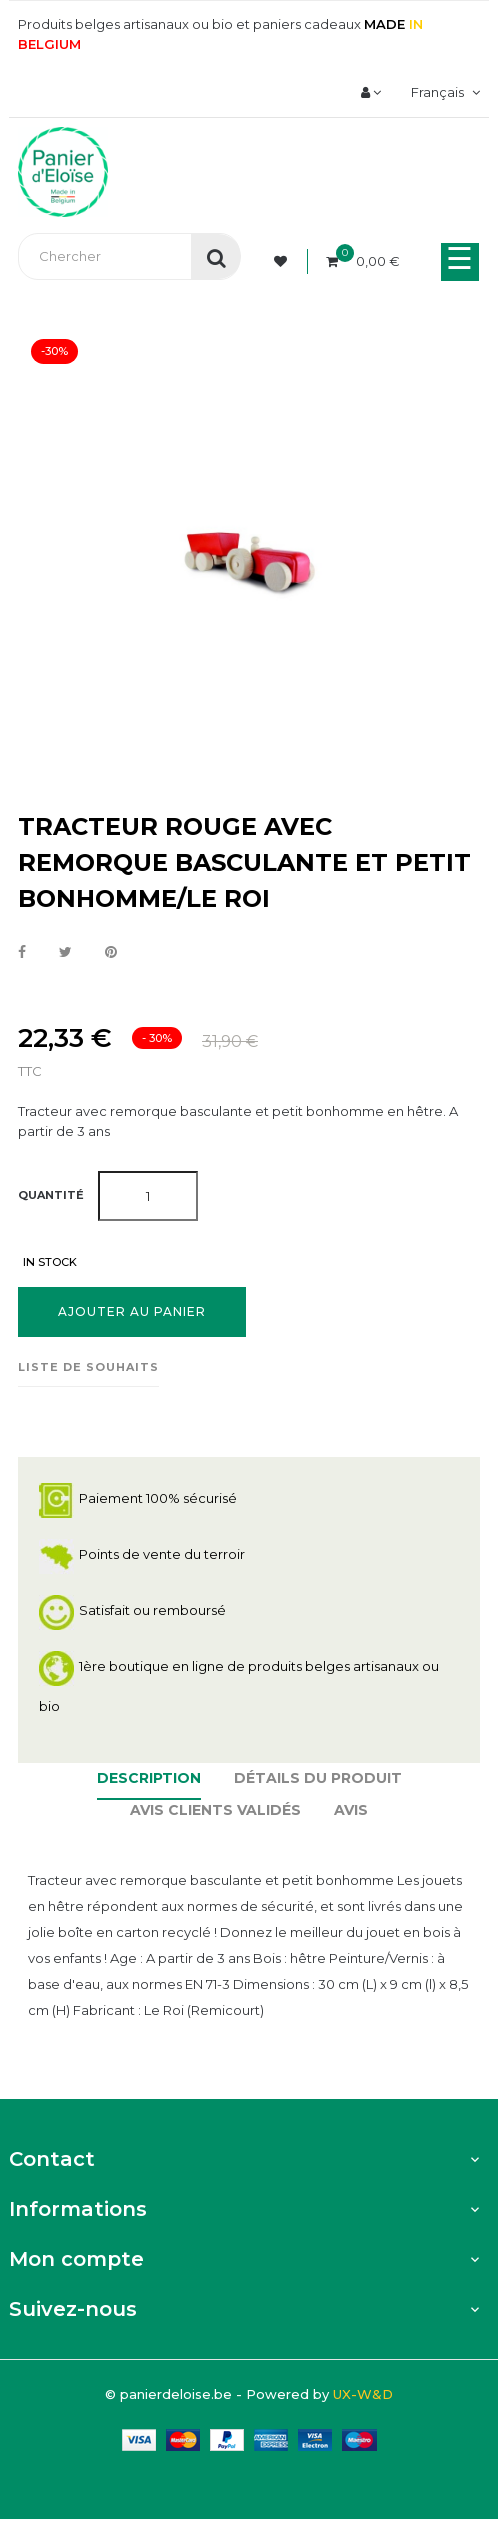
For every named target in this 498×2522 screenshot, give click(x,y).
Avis (351, 1810)
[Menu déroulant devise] (443, 92)
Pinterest (111, 953)
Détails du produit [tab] (318, 1778)
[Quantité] (148, 1196)
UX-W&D (363, 2394)
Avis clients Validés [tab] (215, 1810)
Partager (22, 953)
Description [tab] (149, 1778)
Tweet (65, 953)
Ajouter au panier (132, 1311)
